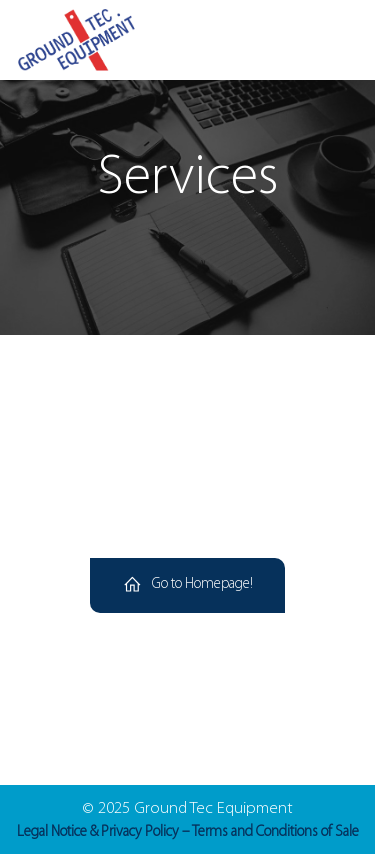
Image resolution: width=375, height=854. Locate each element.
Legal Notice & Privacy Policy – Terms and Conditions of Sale (188, 832)
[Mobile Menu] (335, 40)
